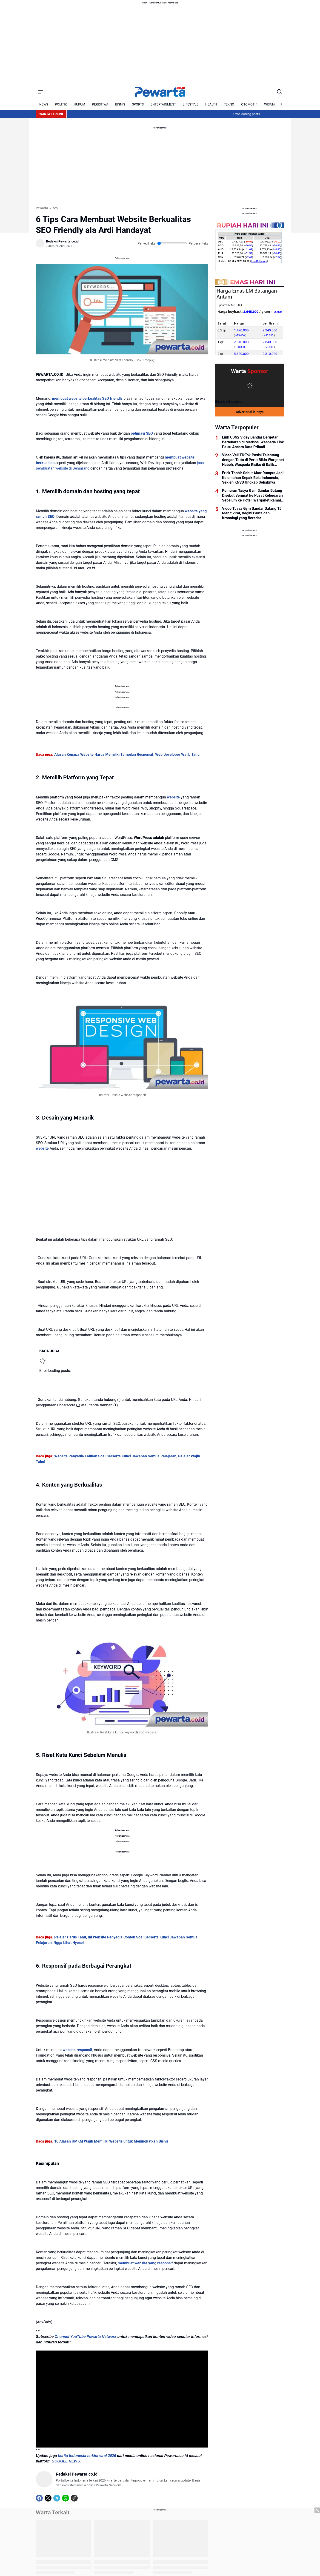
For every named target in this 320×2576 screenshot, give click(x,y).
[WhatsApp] (65, 2498)
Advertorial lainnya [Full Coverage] (250, 412)
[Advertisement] (160, 2544)
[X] (48, 2498)
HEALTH (211, 104)
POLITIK (61, 104)
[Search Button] (279, 92)
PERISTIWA (100, 104)
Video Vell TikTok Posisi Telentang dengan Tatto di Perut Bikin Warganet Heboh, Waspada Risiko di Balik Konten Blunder (253, 460)
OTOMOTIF (249, 104)
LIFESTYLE (190, 104)
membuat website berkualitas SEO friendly (87, 398)
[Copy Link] (74, 2498)
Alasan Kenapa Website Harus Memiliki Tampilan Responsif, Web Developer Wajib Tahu (127, 754)
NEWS (43, 104)
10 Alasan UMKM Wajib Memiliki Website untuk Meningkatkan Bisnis (111, 2141)
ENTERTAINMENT (163, 104)
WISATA (269, 104)
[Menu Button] (40, 92)
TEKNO (229, 104)
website (173, 797)
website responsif (77, 2050)
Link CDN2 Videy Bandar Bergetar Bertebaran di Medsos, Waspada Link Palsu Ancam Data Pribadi (253, 442)
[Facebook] (39, 2498)
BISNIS (120, 104)
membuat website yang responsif (145, 2263)
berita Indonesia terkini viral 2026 (87, 2456)
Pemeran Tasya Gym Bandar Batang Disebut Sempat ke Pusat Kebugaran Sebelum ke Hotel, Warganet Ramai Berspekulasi (252, 495)
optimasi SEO (142, 433)
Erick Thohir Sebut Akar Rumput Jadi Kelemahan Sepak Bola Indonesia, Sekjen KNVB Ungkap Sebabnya (252, 478)
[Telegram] (56, 2498)
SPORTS (138, 104)
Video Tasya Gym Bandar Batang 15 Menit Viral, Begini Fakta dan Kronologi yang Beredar (251, 513)
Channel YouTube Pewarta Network (85, 2337)
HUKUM (79, 104)
